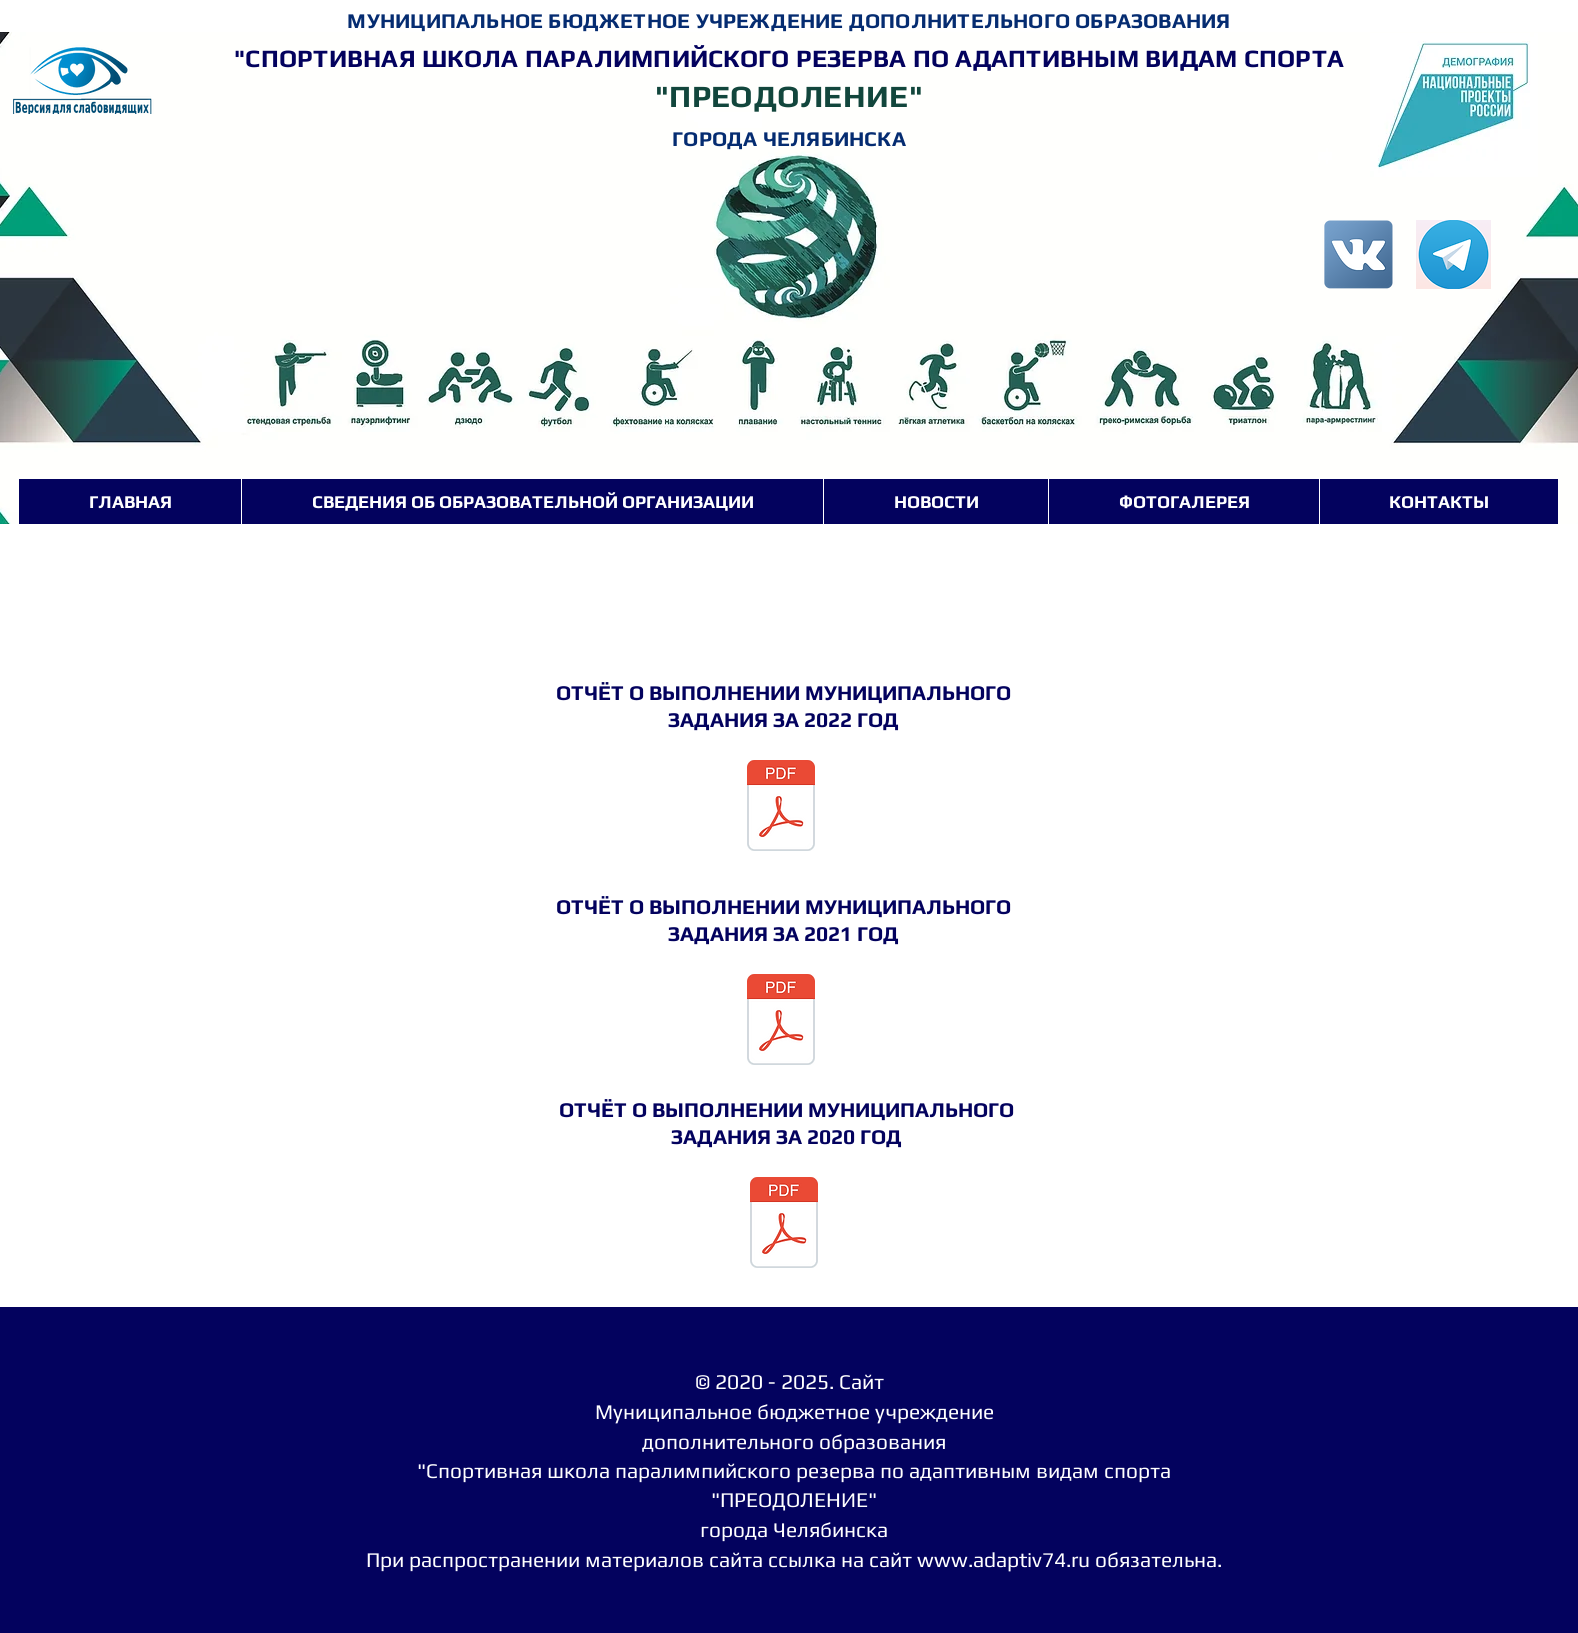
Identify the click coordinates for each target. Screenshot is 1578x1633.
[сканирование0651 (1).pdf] (781, 1022)
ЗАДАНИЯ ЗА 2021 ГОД (783, 933)
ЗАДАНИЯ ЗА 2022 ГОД (783, 719)
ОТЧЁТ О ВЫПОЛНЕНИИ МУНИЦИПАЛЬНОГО (783, 692)
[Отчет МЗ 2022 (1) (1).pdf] (781, 808)
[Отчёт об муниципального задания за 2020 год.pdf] (784, 1225)
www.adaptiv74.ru (1003, 1559)
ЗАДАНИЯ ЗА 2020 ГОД (786, 1136)
